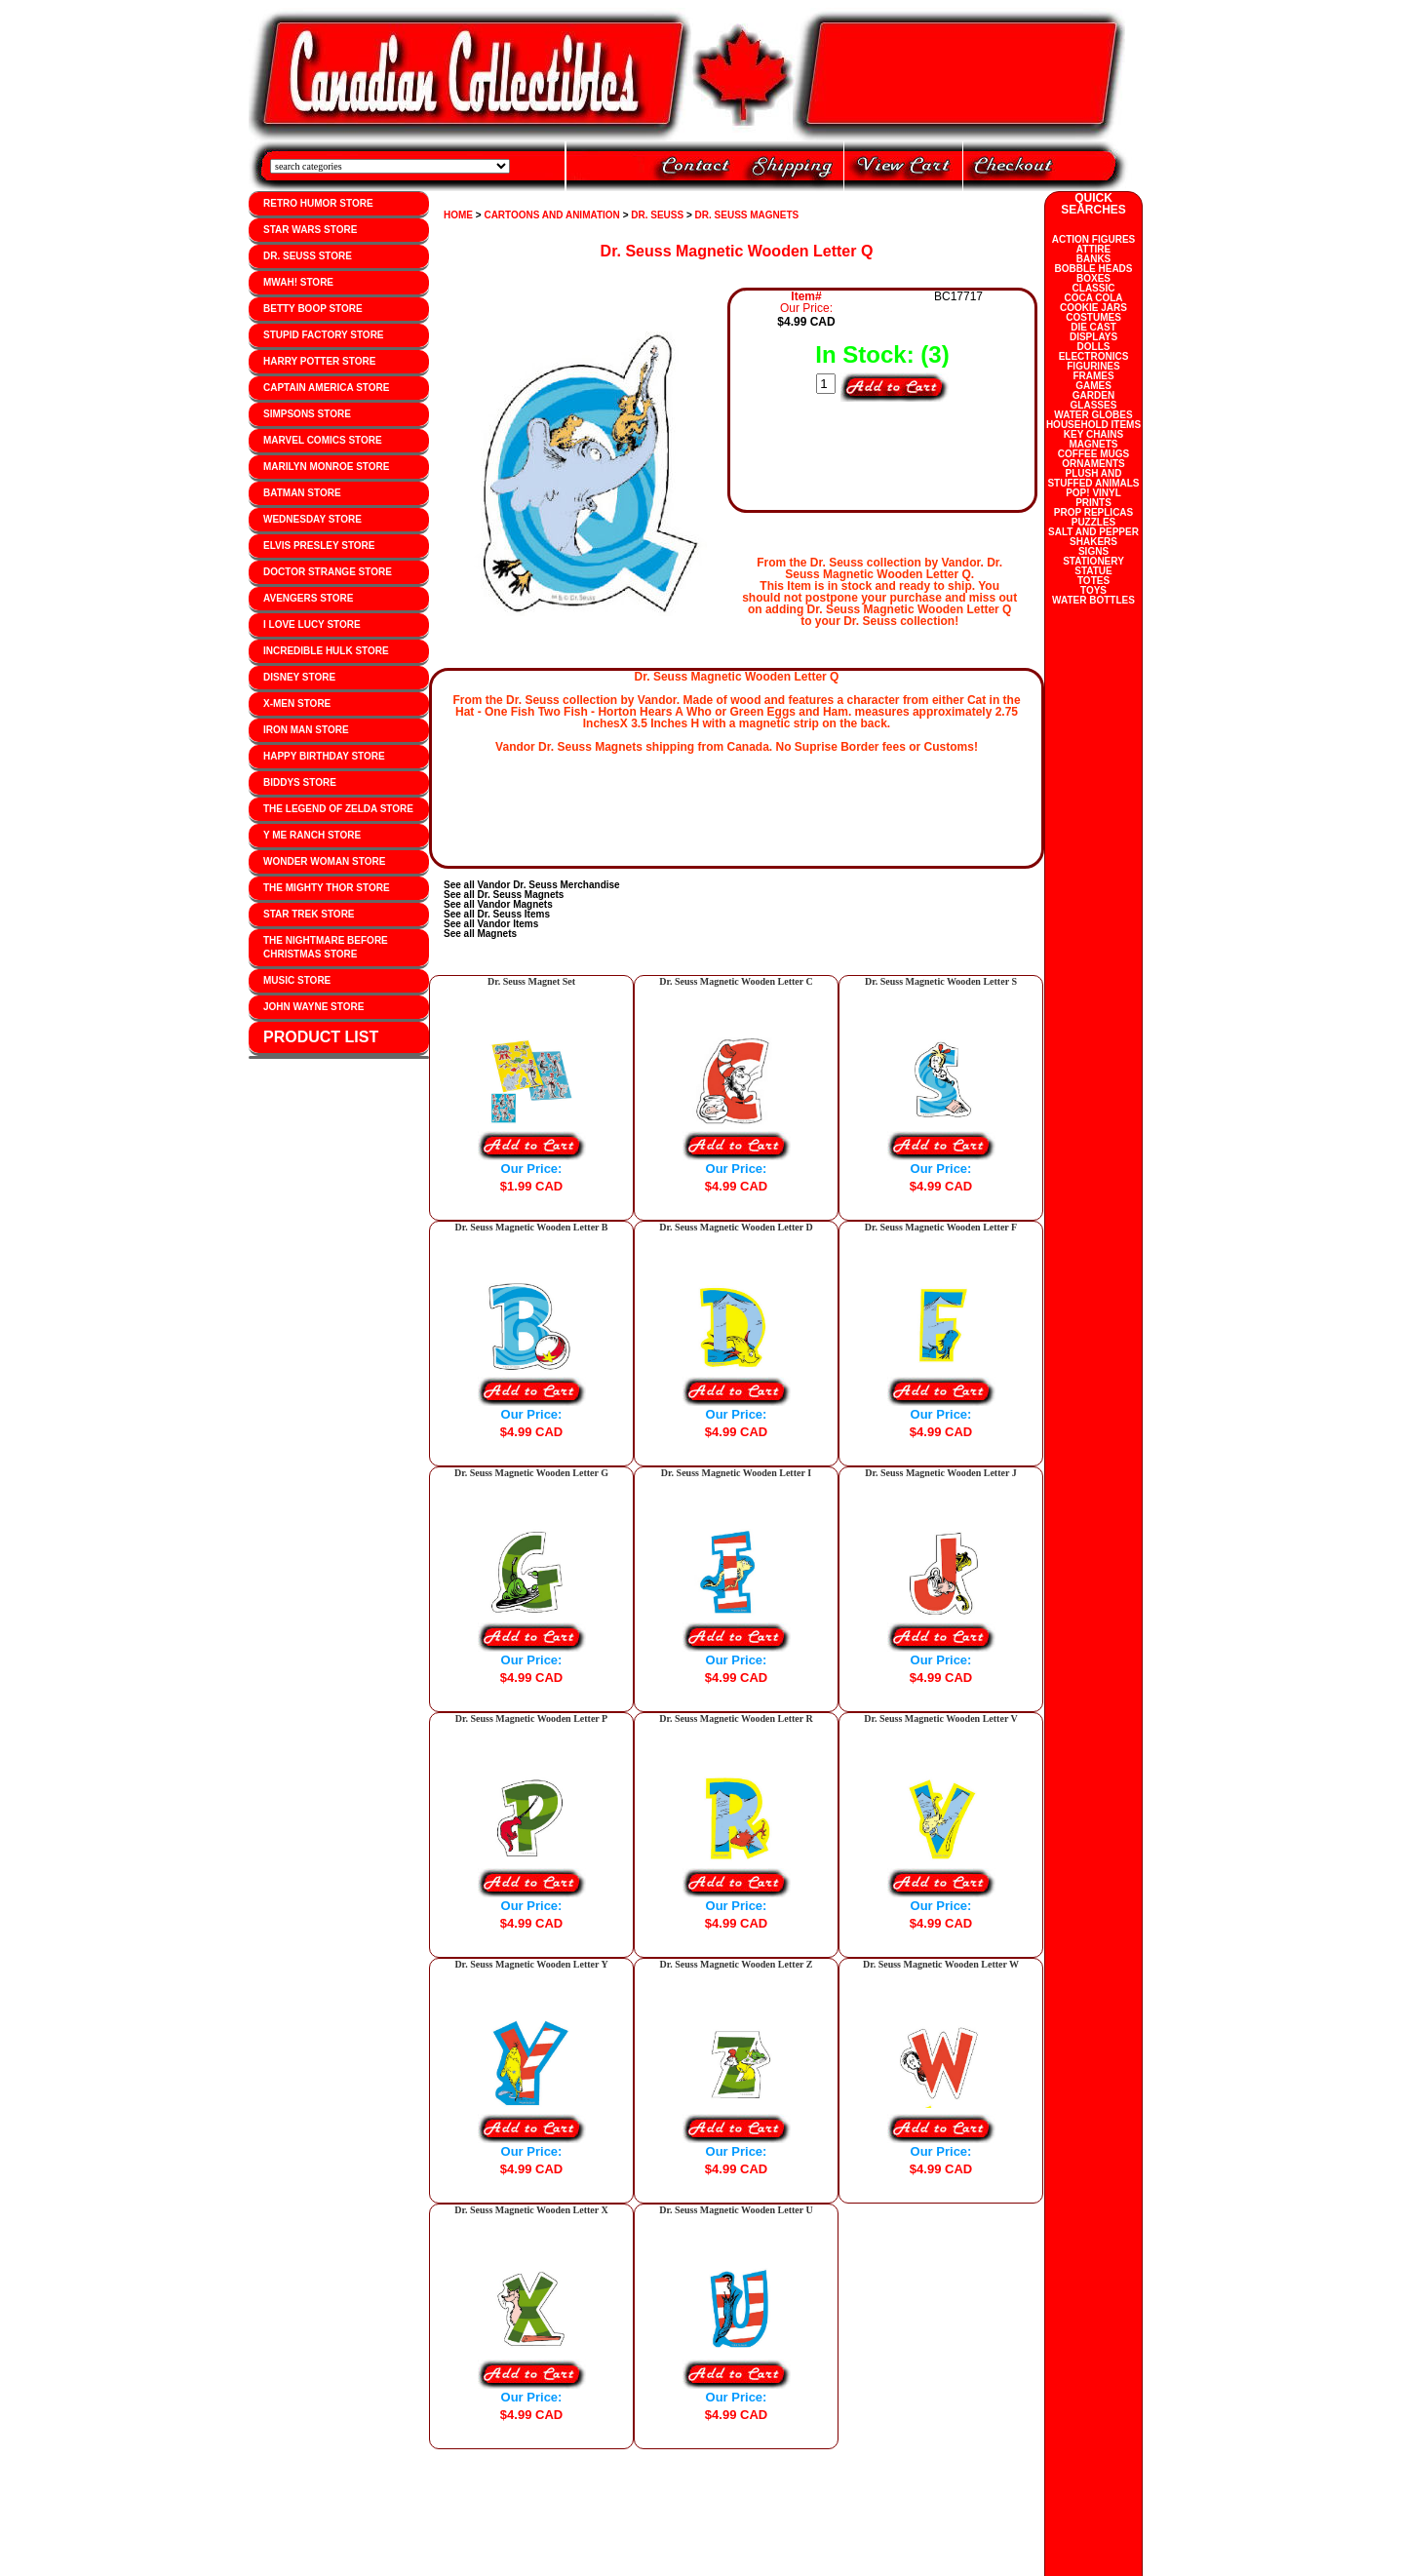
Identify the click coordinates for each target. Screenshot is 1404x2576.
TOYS (1093, 590)
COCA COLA (1093, 298)
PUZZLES (1094, 522)
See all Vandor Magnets (498, 904)
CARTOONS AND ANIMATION (551, 215)
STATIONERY (1093, 561)
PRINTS (1093, 502)
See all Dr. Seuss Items (497, 914)
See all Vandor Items (491, 923)
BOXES (1093, 278)
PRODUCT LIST (320, 1037)
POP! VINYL (1093, 493)
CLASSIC (1093, 288)
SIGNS (1093, 551)
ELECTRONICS (1094, 356)
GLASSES (1094, 405)
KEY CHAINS (1094, 434)
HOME (458, 215)
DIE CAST (1093, 327)
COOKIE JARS (1093, 307)
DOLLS (1094, 346)
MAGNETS (1094, 444)
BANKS (1094, 259)
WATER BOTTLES (1093, 600)
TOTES (1093, 580)
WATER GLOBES (1093, 415)
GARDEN (1093, 395)
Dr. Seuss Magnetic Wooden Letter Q (737, 251)
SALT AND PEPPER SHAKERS (1093, 537)
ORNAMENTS (1093, 463)
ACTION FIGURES (1094, 239)
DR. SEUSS (657, 215)
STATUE (1093, 571)
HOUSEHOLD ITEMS (1093, 424)
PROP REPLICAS (1094, 512)
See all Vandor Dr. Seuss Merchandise (532, 884)
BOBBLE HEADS (1093, 268)
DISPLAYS (1093, 337)
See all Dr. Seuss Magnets (504, 894)
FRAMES (1092, 376)
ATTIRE (1093, 249)
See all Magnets (480, 933)
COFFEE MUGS (1093, 454)
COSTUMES (1093, 317)
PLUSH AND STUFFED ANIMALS (1093, 478)
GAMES (1093, 385)
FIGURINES (1093, 366)
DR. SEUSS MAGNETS (747, 215)
